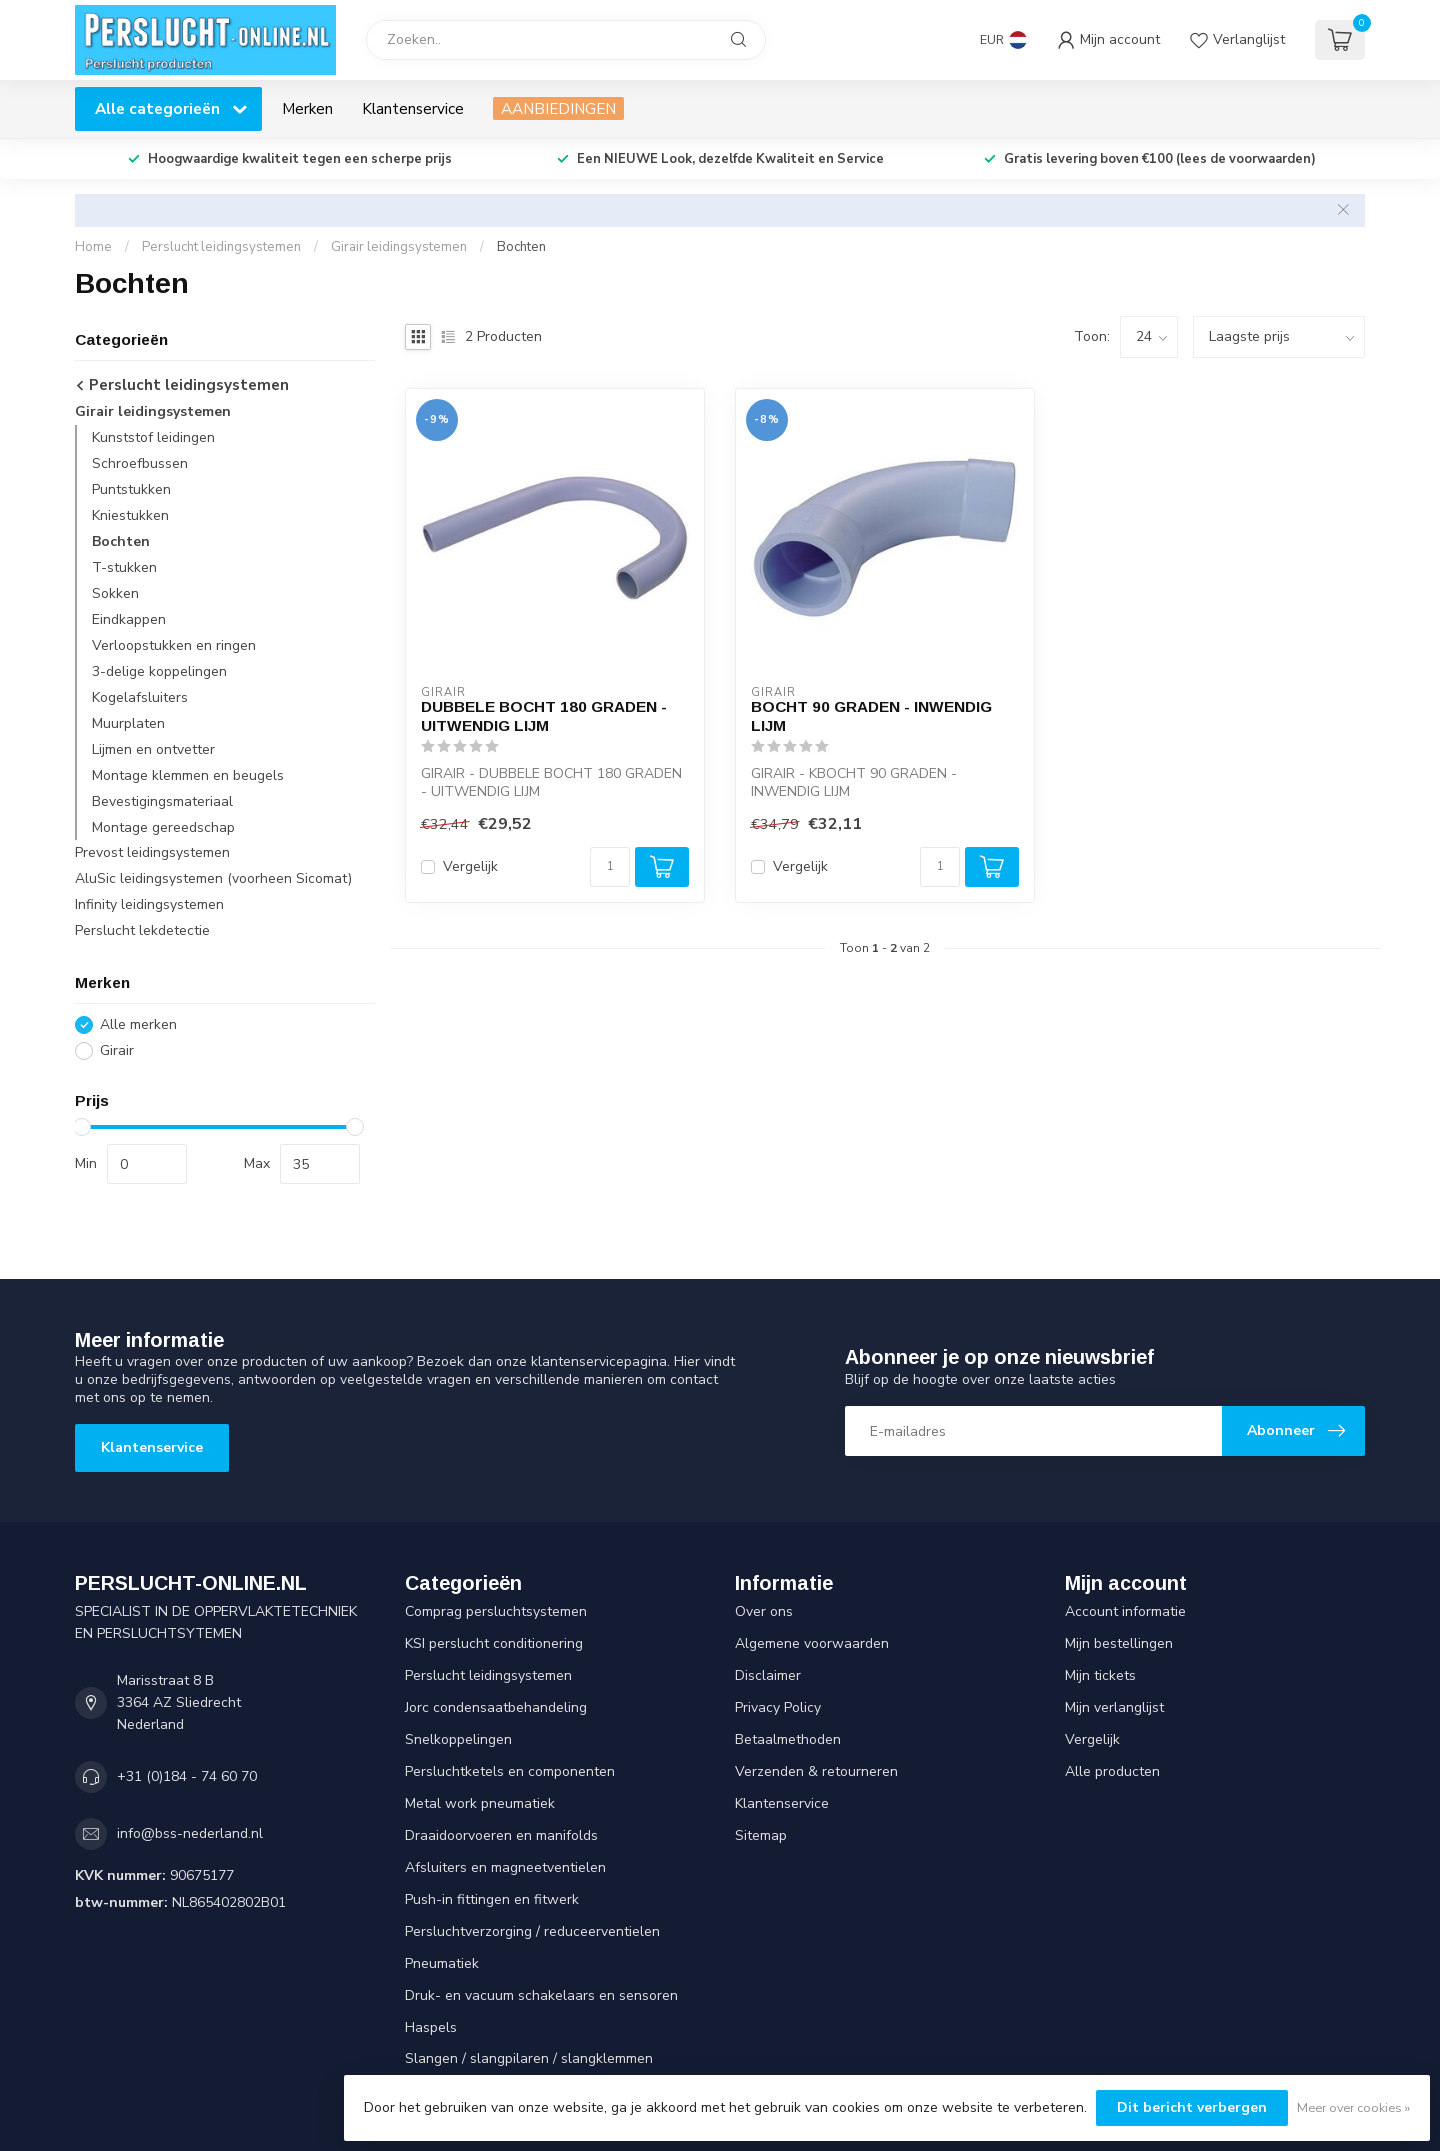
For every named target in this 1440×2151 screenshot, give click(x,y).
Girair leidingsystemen (399, 247)
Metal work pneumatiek (480, 1803)
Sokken (115, 593)
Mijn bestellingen (1119, 1643)
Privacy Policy (778, 1707)
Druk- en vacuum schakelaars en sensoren (541, 1995)
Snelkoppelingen (458, 1739)
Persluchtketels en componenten (510, 1771)
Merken (307, 108)
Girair (117, 1050)
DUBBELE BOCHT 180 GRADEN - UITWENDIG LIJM (544, 715)
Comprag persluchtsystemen (496, 1611)
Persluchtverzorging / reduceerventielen (532, 1931)
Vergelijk (470, 866)
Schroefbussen (140, 463)
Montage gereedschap (163, 827)
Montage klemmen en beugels (188, 775)
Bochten (521, 247)
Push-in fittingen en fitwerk (492, 1899)
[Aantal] (610, 867)
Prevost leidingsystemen (152, 852)
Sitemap (761, 1835)
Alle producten (1112, 1771)
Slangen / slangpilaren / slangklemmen (529, 2058)
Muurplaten (128, 723)
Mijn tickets (1100, 1675)
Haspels (431, 2027)
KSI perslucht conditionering (494, 1643)
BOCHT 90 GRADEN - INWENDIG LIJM (871, 715)
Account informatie (1125, 1611)
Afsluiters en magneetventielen (505, 1867)
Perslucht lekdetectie (142, 930)
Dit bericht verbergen (1192, 2107)
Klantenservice (413, 108)
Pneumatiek (442, 1963)
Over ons (764, 1611)
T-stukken (124, 567)
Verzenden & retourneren (816, 1771)
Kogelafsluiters (140, 697)
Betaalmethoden (788, 1739)
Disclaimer (768, 1675)
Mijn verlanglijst (1114, 1707)
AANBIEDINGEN (558, 108)
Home (93, 247)
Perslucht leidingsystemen (221, 247)
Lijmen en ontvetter (153, 749)
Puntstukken (131, 489)
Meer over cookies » (1353, 2107)
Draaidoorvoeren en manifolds (501, 1835)
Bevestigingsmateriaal (162, 801)
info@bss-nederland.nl (190, 1833)
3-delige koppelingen (159, 671)
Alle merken (138, 1024)
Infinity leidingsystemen (149, 904)
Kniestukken (130, 515)
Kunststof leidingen (153, 437)
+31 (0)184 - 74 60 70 (187, 1776)
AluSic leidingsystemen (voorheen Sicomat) (213, 878)
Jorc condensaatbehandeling (496, 1707)
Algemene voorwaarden (812, 1643)
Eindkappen (129, 619)
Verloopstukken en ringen (174, 645)
